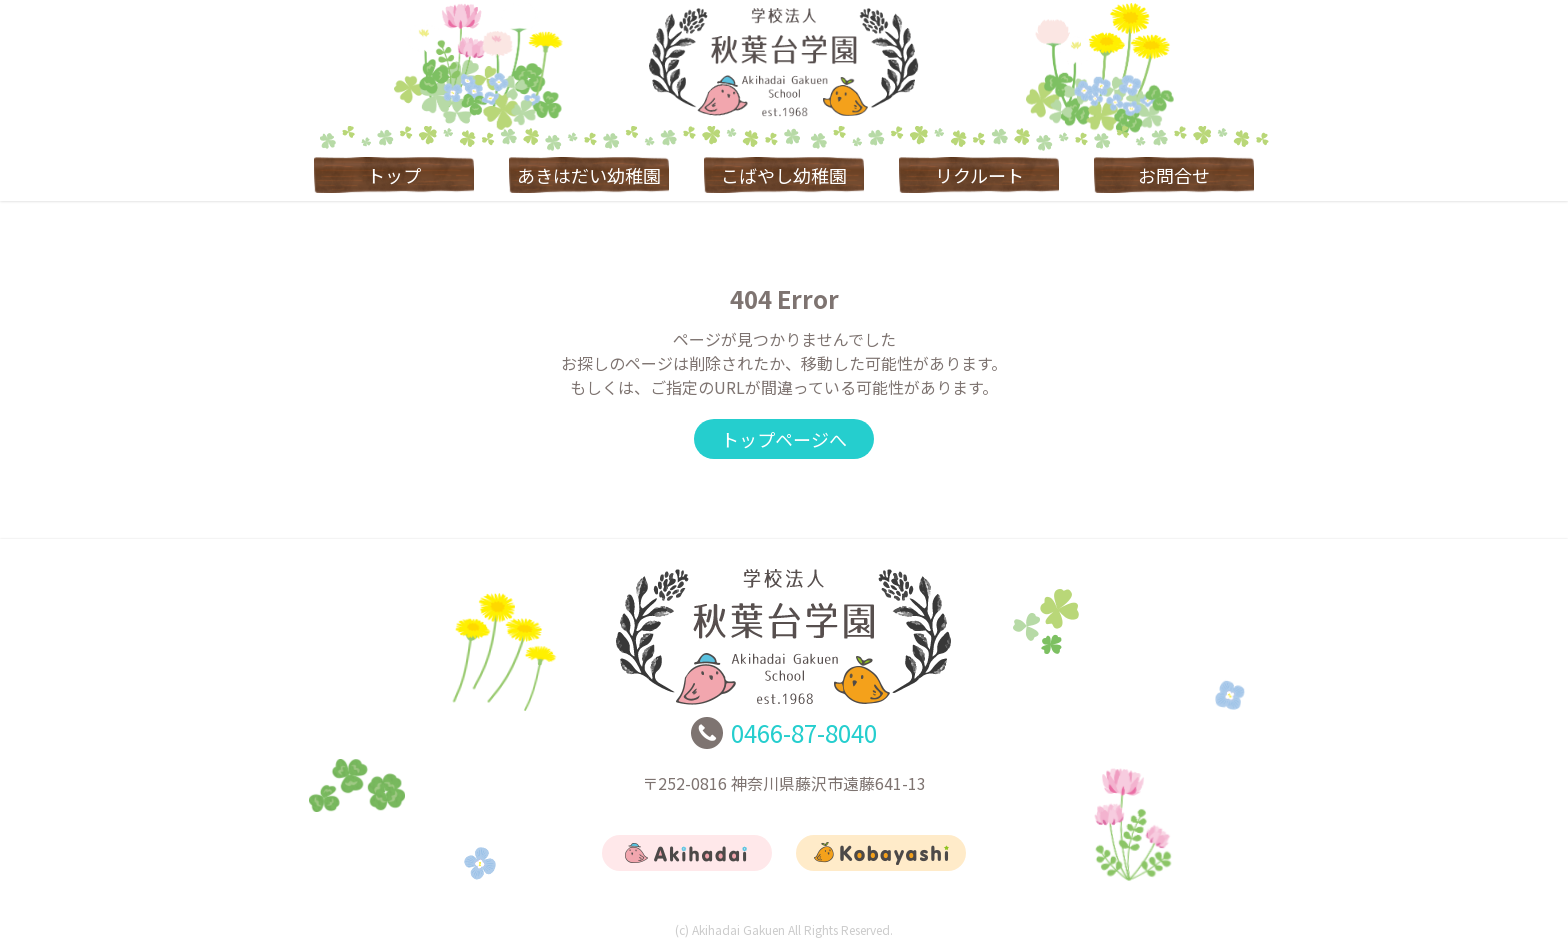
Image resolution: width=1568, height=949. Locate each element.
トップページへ (784, 439)
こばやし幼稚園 (784, 175)
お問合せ (1174, 175)
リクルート (979, 175)
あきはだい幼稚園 (589, 175)
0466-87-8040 (804, 732)
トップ (394, 175)
